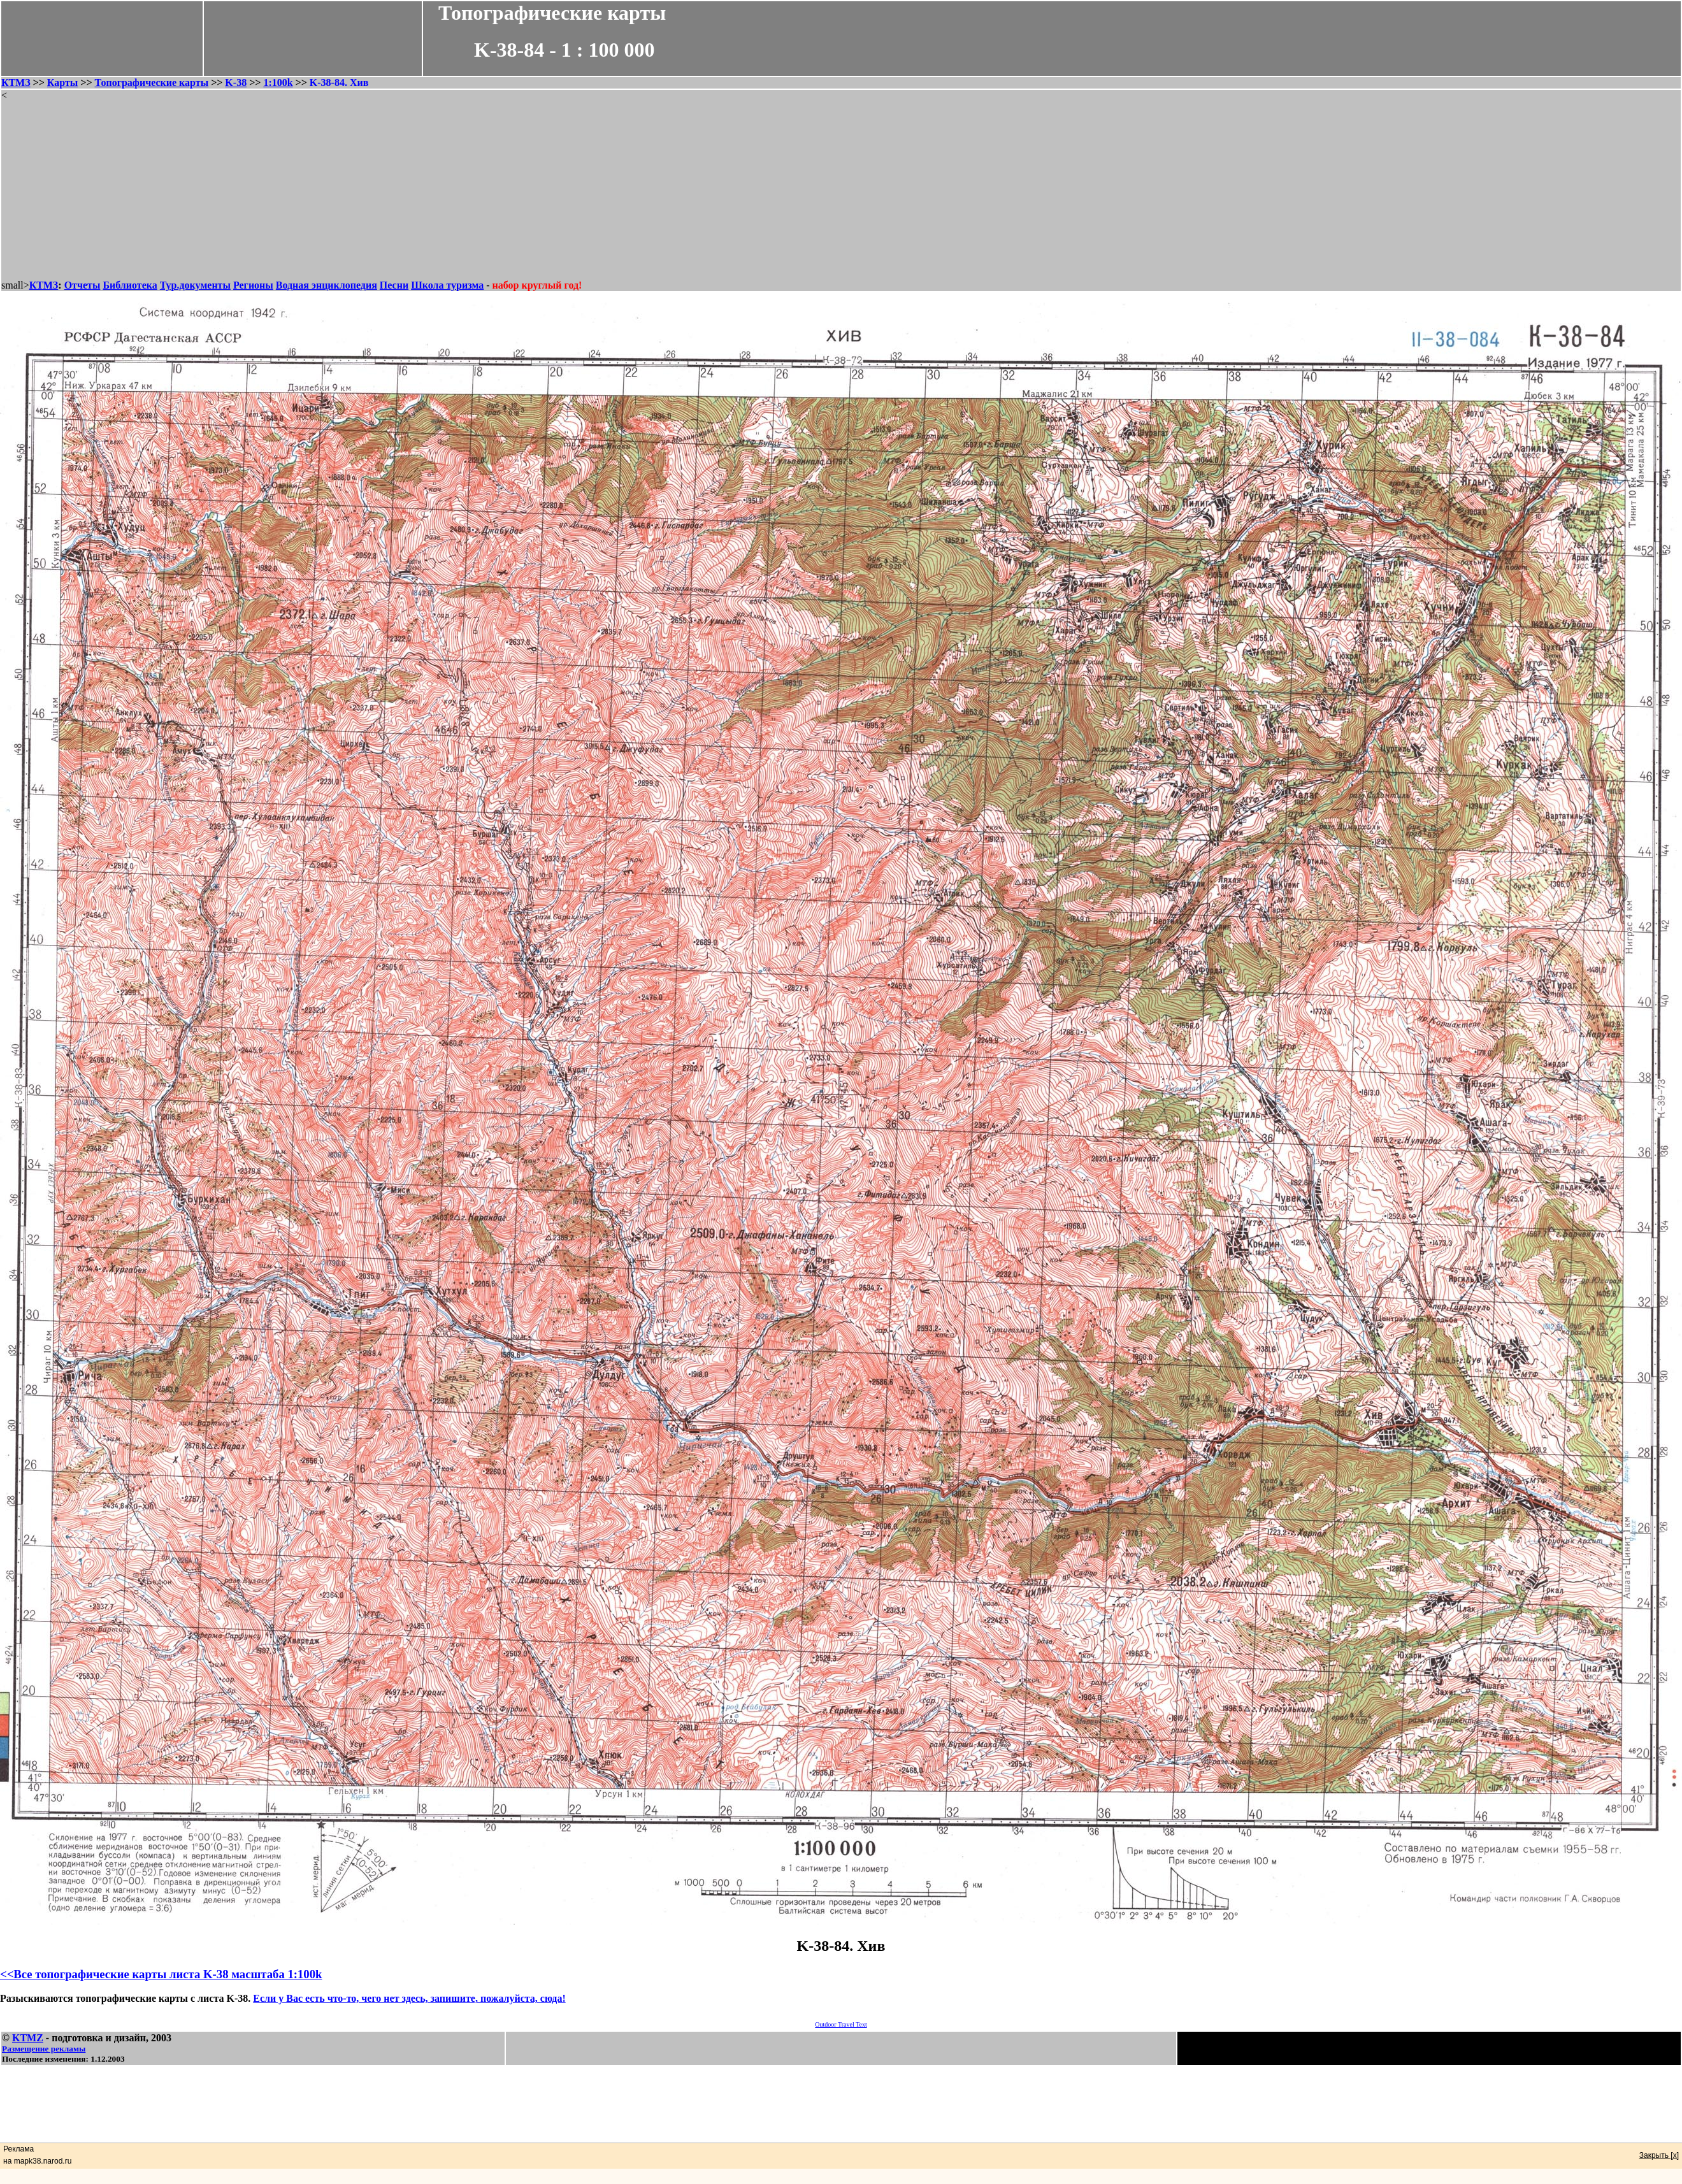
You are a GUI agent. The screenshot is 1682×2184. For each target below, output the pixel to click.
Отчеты (82, 285)
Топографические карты (152, 82)
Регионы (253, 285)
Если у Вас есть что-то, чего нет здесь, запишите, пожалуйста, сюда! (409, 1998)
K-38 (236, 82)
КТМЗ (16, 82)
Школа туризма (447, 285)
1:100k (277, 82)
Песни (394, 285)
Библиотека (130, 285)
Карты (62, 82)
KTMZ (27, 2037)
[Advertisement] (841, 190)
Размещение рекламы (43, 2048)
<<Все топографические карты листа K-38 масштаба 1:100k (161, 1974)
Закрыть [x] (1659, 2155)
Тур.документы (195, 285)
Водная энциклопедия (326, 285)
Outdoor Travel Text (840, 2024)
